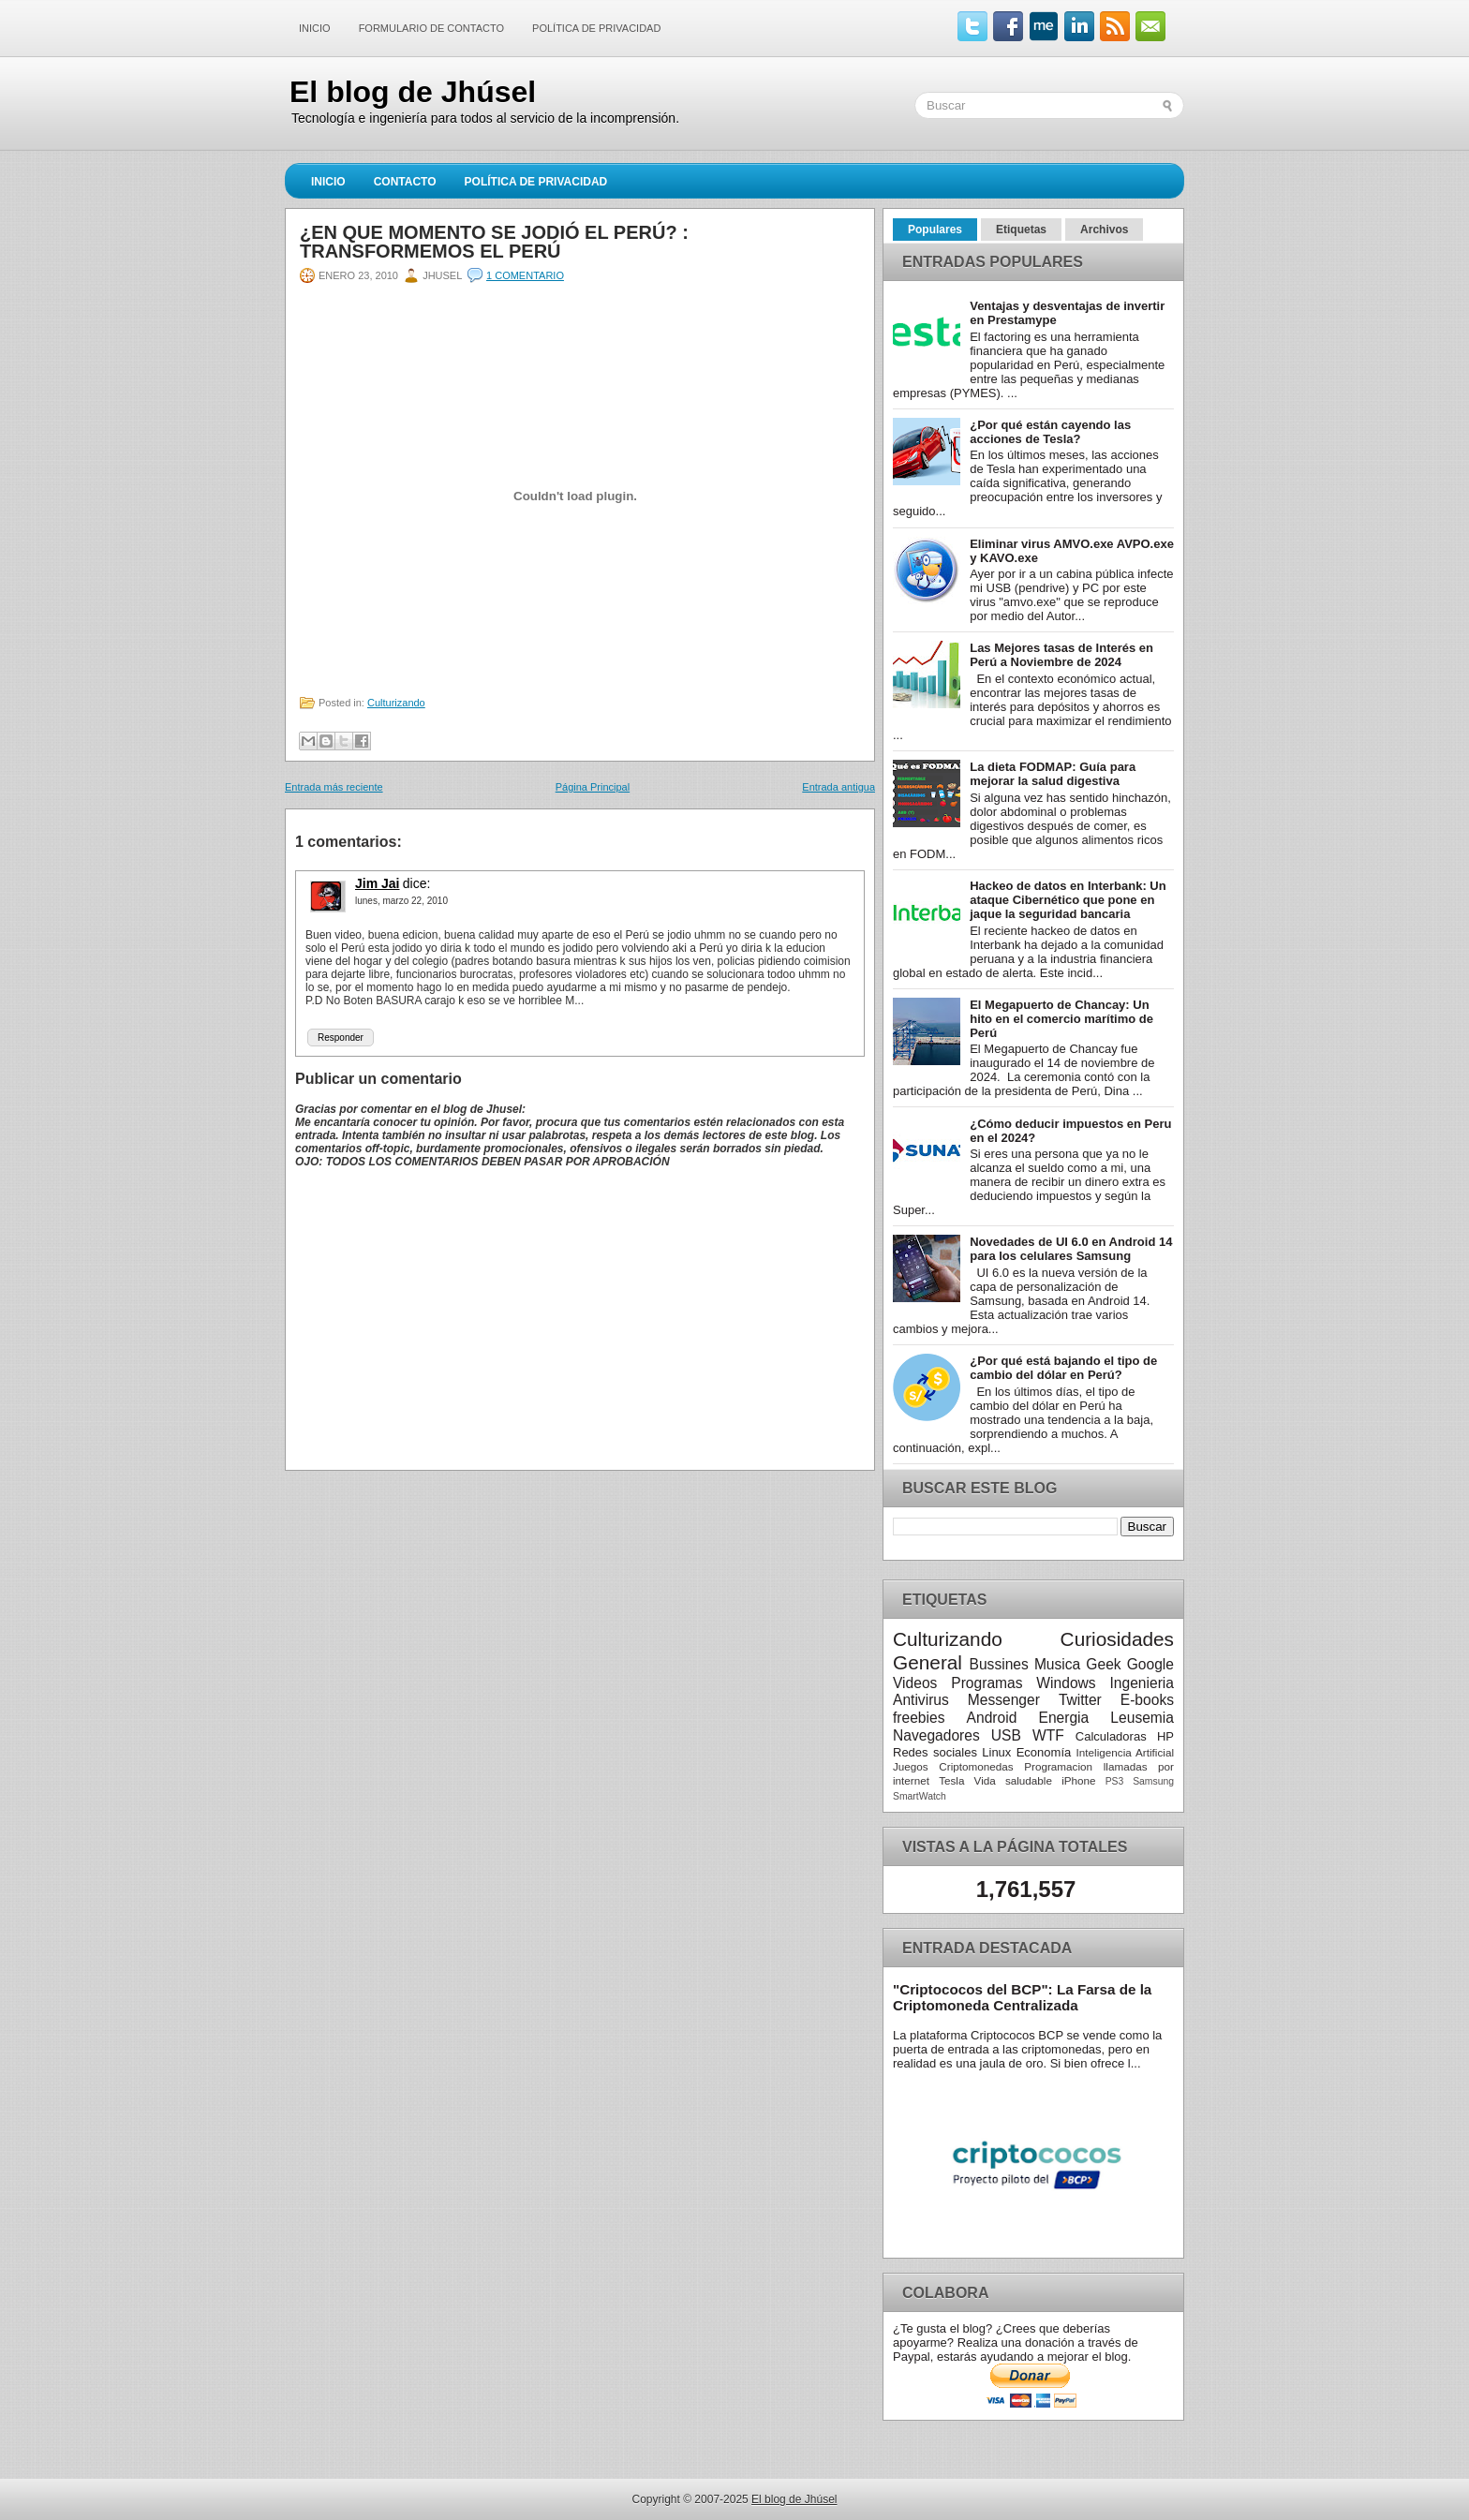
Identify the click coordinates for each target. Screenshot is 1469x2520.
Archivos (1104, 229)
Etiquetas (1021, 229)
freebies (918, 1718)
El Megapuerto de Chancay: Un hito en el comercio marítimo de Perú (1061, 1019)
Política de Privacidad (596, 28)
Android (992, 1718)
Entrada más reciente (334, 787)
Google (1150, 1664)
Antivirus (921, 1700)
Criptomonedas (976, 1766)
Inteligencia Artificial (1125, 1752)
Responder (341, 1037)
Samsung (1153, 1781)
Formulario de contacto (431, 28)
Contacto (405, 181)
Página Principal (593, 787)
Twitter (1080, 1700)
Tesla (951, 1780)
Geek (1103, 1664)
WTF (1048, 1735)
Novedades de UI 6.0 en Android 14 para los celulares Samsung (1071, 1249)
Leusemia (1142, 1718)
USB (1006, 1735)
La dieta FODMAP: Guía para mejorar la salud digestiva (1052, 774)
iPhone (1078, 1780)
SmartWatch (919, 1796)
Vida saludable (1013, 1780)
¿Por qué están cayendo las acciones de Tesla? (1050, 432)
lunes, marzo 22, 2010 (401, 901)
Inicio (315, 28)
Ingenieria (1141, 1683)
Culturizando (396, 702)
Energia (1063, 1718)
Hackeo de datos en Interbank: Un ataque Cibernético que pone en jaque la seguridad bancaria (1068, 900)
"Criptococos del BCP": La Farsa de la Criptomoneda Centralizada (1022, 1997)
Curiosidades (1117, 1639)
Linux (996, 1752)
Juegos (910, 1766)
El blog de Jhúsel (412, 92)
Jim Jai (377, 883)
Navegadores (936, 1735)
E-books (1147, 1700)
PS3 (1114, 1781)
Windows (1065, 1683)
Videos (915, 1683)
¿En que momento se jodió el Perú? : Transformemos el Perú (494, 241)
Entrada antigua (838, 787)
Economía (1044, 1752)
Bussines (999, 1664)
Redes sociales (935, 1752)
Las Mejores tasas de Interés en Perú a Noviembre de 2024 (1061, 655)
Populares (935, 229)
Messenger (1004, 1700)
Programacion (1058, 1766)
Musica (1057, 1664)
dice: (417, 883)
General (927, 1662)
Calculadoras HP (1125, 1736)
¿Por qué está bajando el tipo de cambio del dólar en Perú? (1063, 1368)
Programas (986, 1683)
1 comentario (525, 275)
